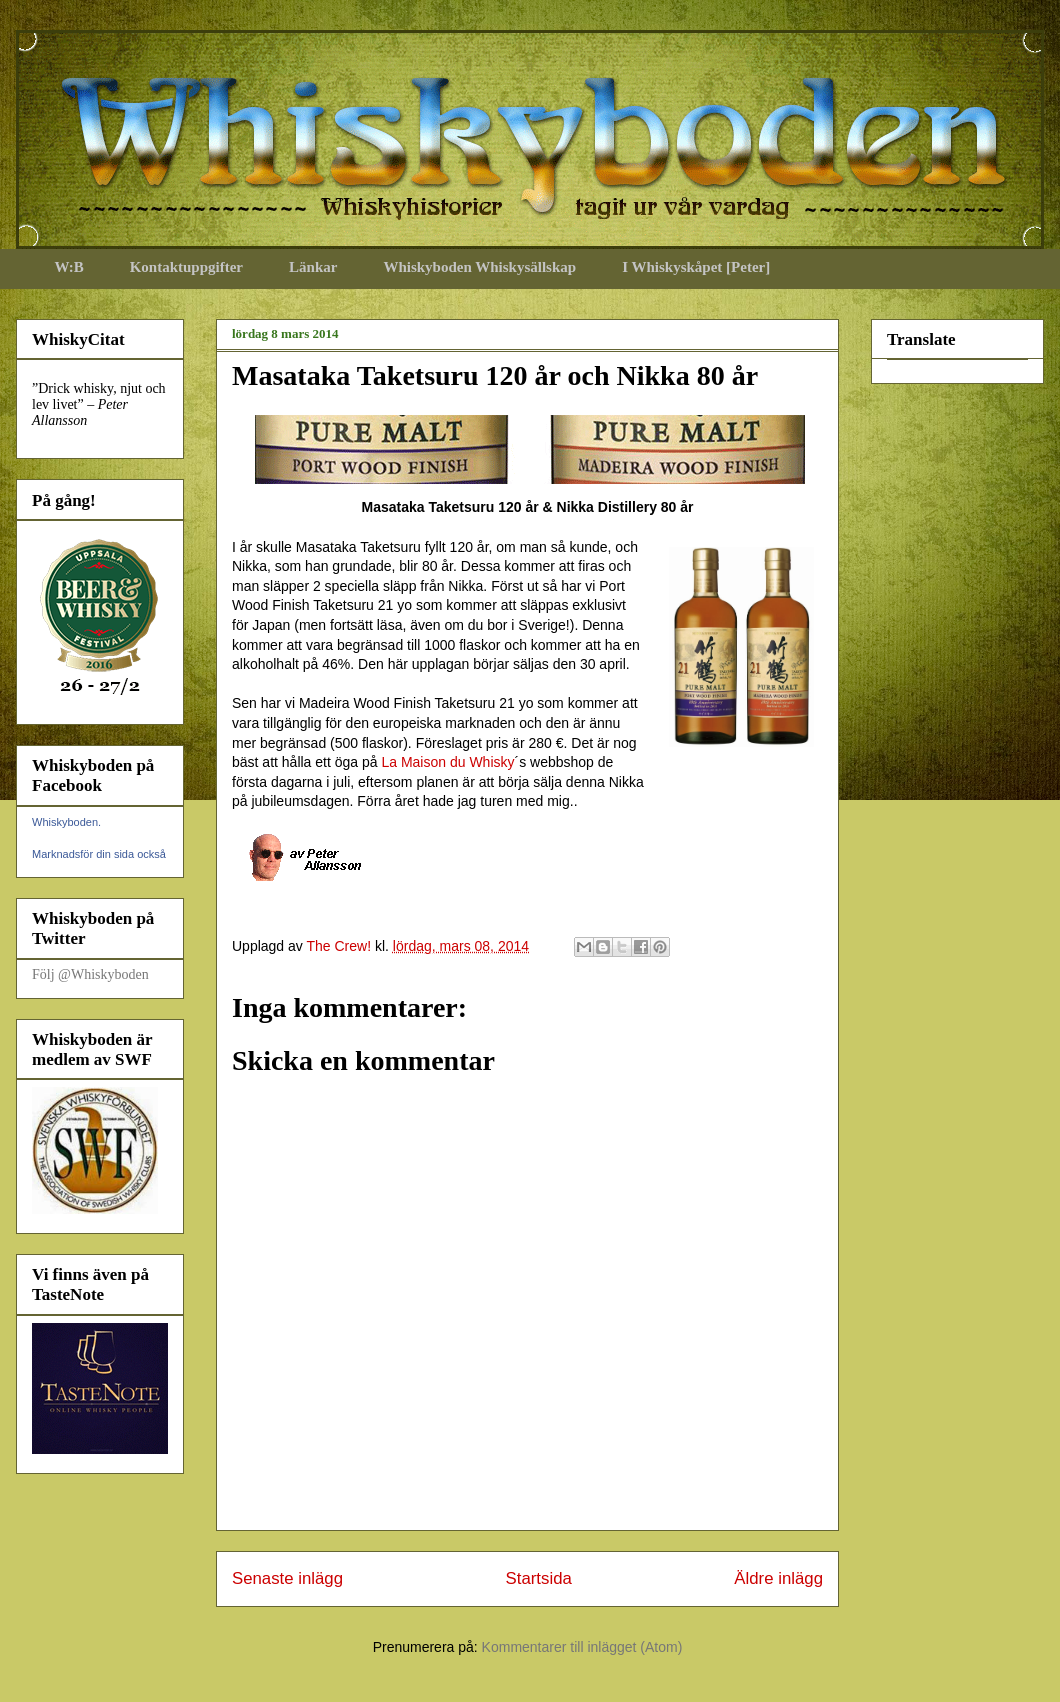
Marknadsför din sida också (99, 854)
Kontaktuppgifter (186, 267)
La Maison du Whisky (447, 762)
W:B (69, 267)
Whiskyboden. (66, 822)
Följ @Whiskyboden (90, 974)
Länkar (313, 267)
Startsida (539, 1578)
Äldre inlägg (778, 1578)
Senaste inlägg (287, 1578)
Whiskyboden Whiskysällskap (479, 267)
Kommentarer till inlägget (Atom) (582, 1647)
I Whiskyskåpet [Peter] (696, 267)
